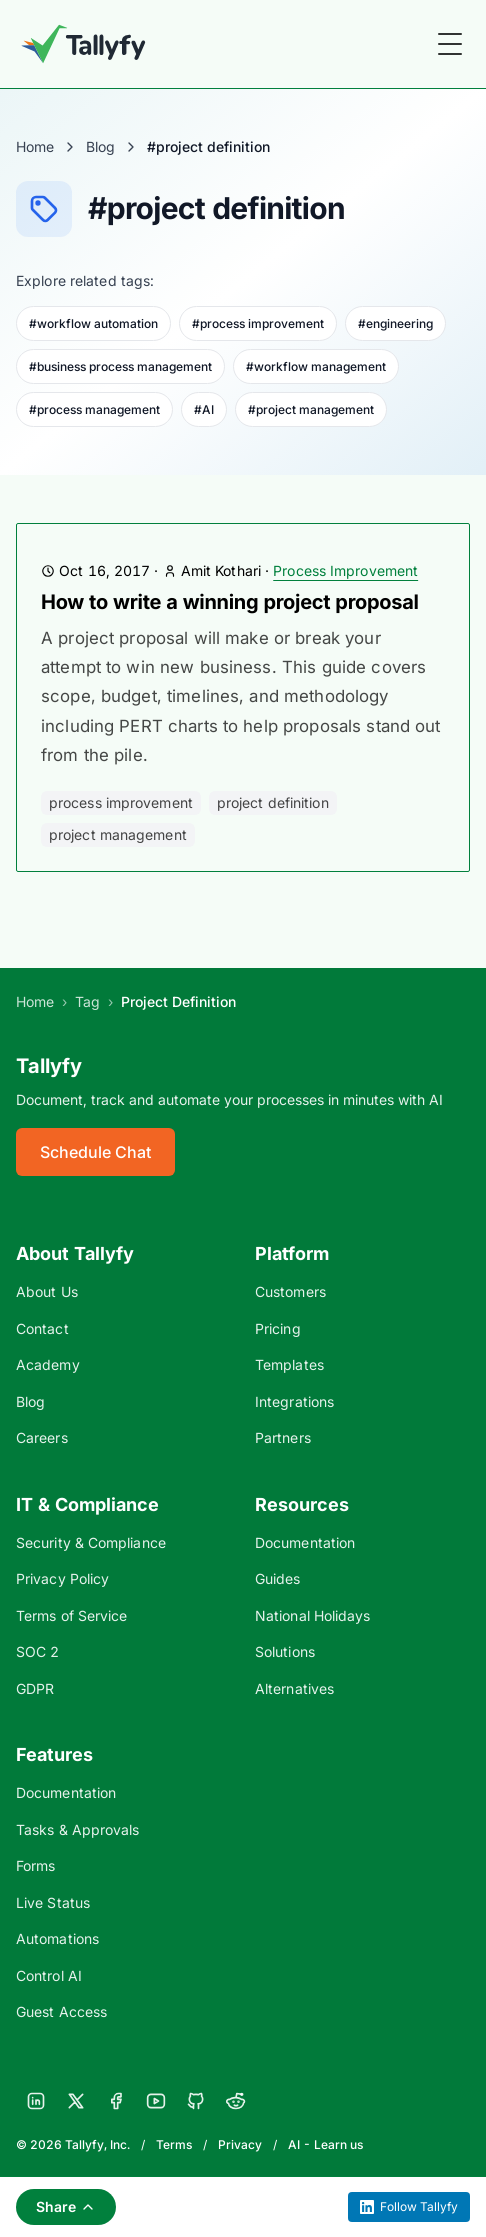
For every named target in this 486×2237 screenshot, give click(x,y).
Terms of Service (71, 1615)
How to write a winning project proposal (230, 602)
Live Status (53, 1902)
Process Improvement (345, 570)
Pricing (278, 1328)
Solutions (285, 1651)
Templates (289, 1364)
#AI (204, 409)
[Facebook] (116, 2101)
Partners (283, 1437)
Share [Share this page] (66, 2206)
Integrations (294, 1401)
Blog (100, 146)
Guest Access (61, 2011)
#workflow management (316, 366)
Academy (48, 1364)
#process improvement (258, 323)
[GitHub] (196, 2101)
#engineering (395, 323)
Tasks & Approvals (77, 1829)
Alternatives (294, 1688)
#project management (311, 409)
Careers (42, 1437)
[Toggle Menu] (450, 44)
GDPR (35, 1688)
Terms (174, 2144)
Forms (35, 1865)
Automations (57, 1938)
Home (35, 146)
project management (118, 834)
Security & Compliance (91, 1542)
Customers (290, 1291)
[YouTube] (156, 2101)
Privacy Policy (62, 1578)
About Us (47, 1291)
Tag (87, 1001)
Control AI (49, 1975)
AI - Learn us (325, 2144)
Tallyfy (49, 1066)
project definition (273, 802)
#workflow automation (93, 323)
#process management (94, 409)
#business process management (120, 366)
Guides (278, 1578)
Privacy (240, 2144)
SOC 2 (37, 1651)
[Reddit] (236, 2101)
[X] (76, 2101)
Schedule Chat (95, 1152)
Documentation (305, 1542)
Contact (42, 1328)
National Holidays (312, 1615)
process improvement (121, 802)
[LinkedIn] (36, 2101)
